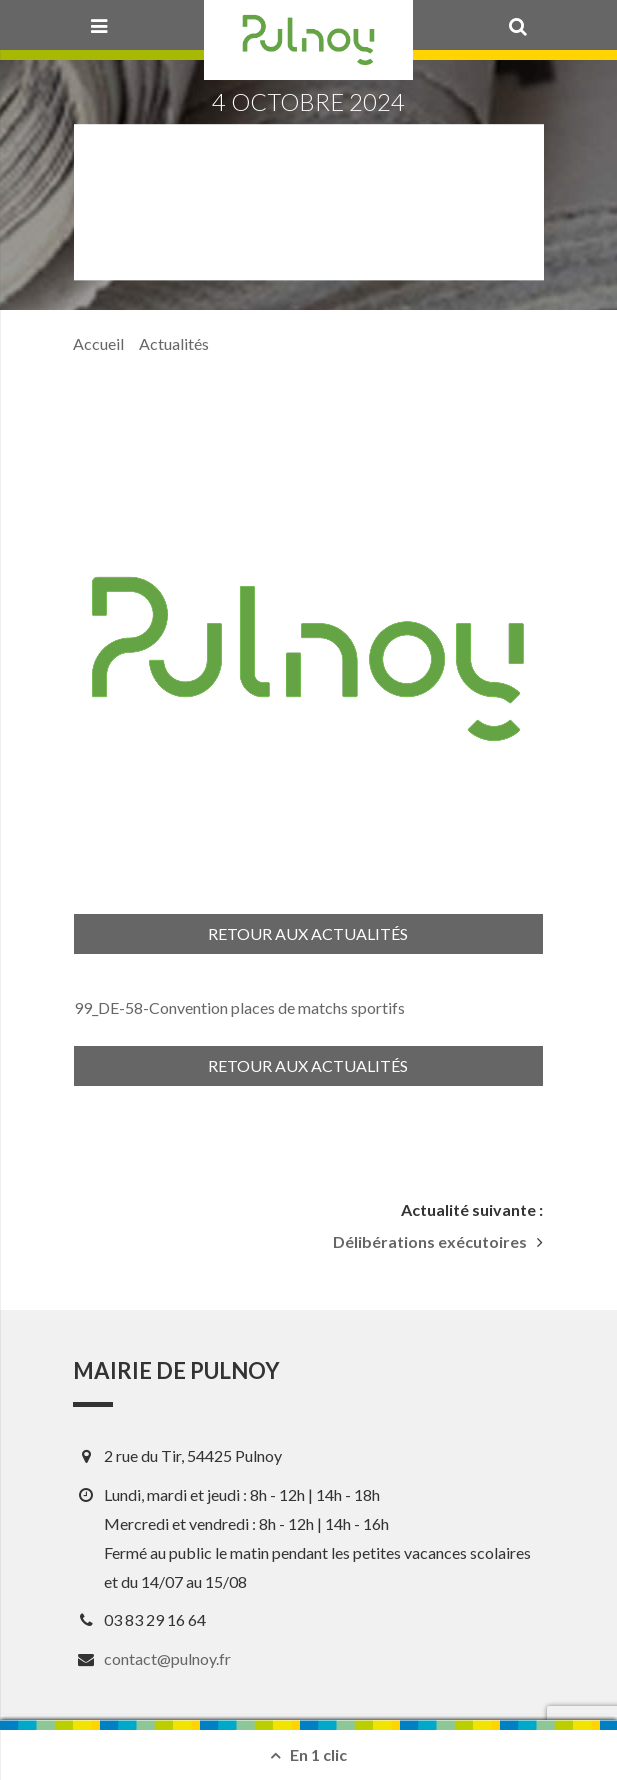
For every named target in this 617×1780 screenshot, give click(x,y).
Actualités (174, 343)
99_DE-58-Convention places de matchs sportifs (239, 1007)
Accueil (98, 343)
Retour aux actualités (308, 933)
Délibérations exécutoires (430, 1242)
